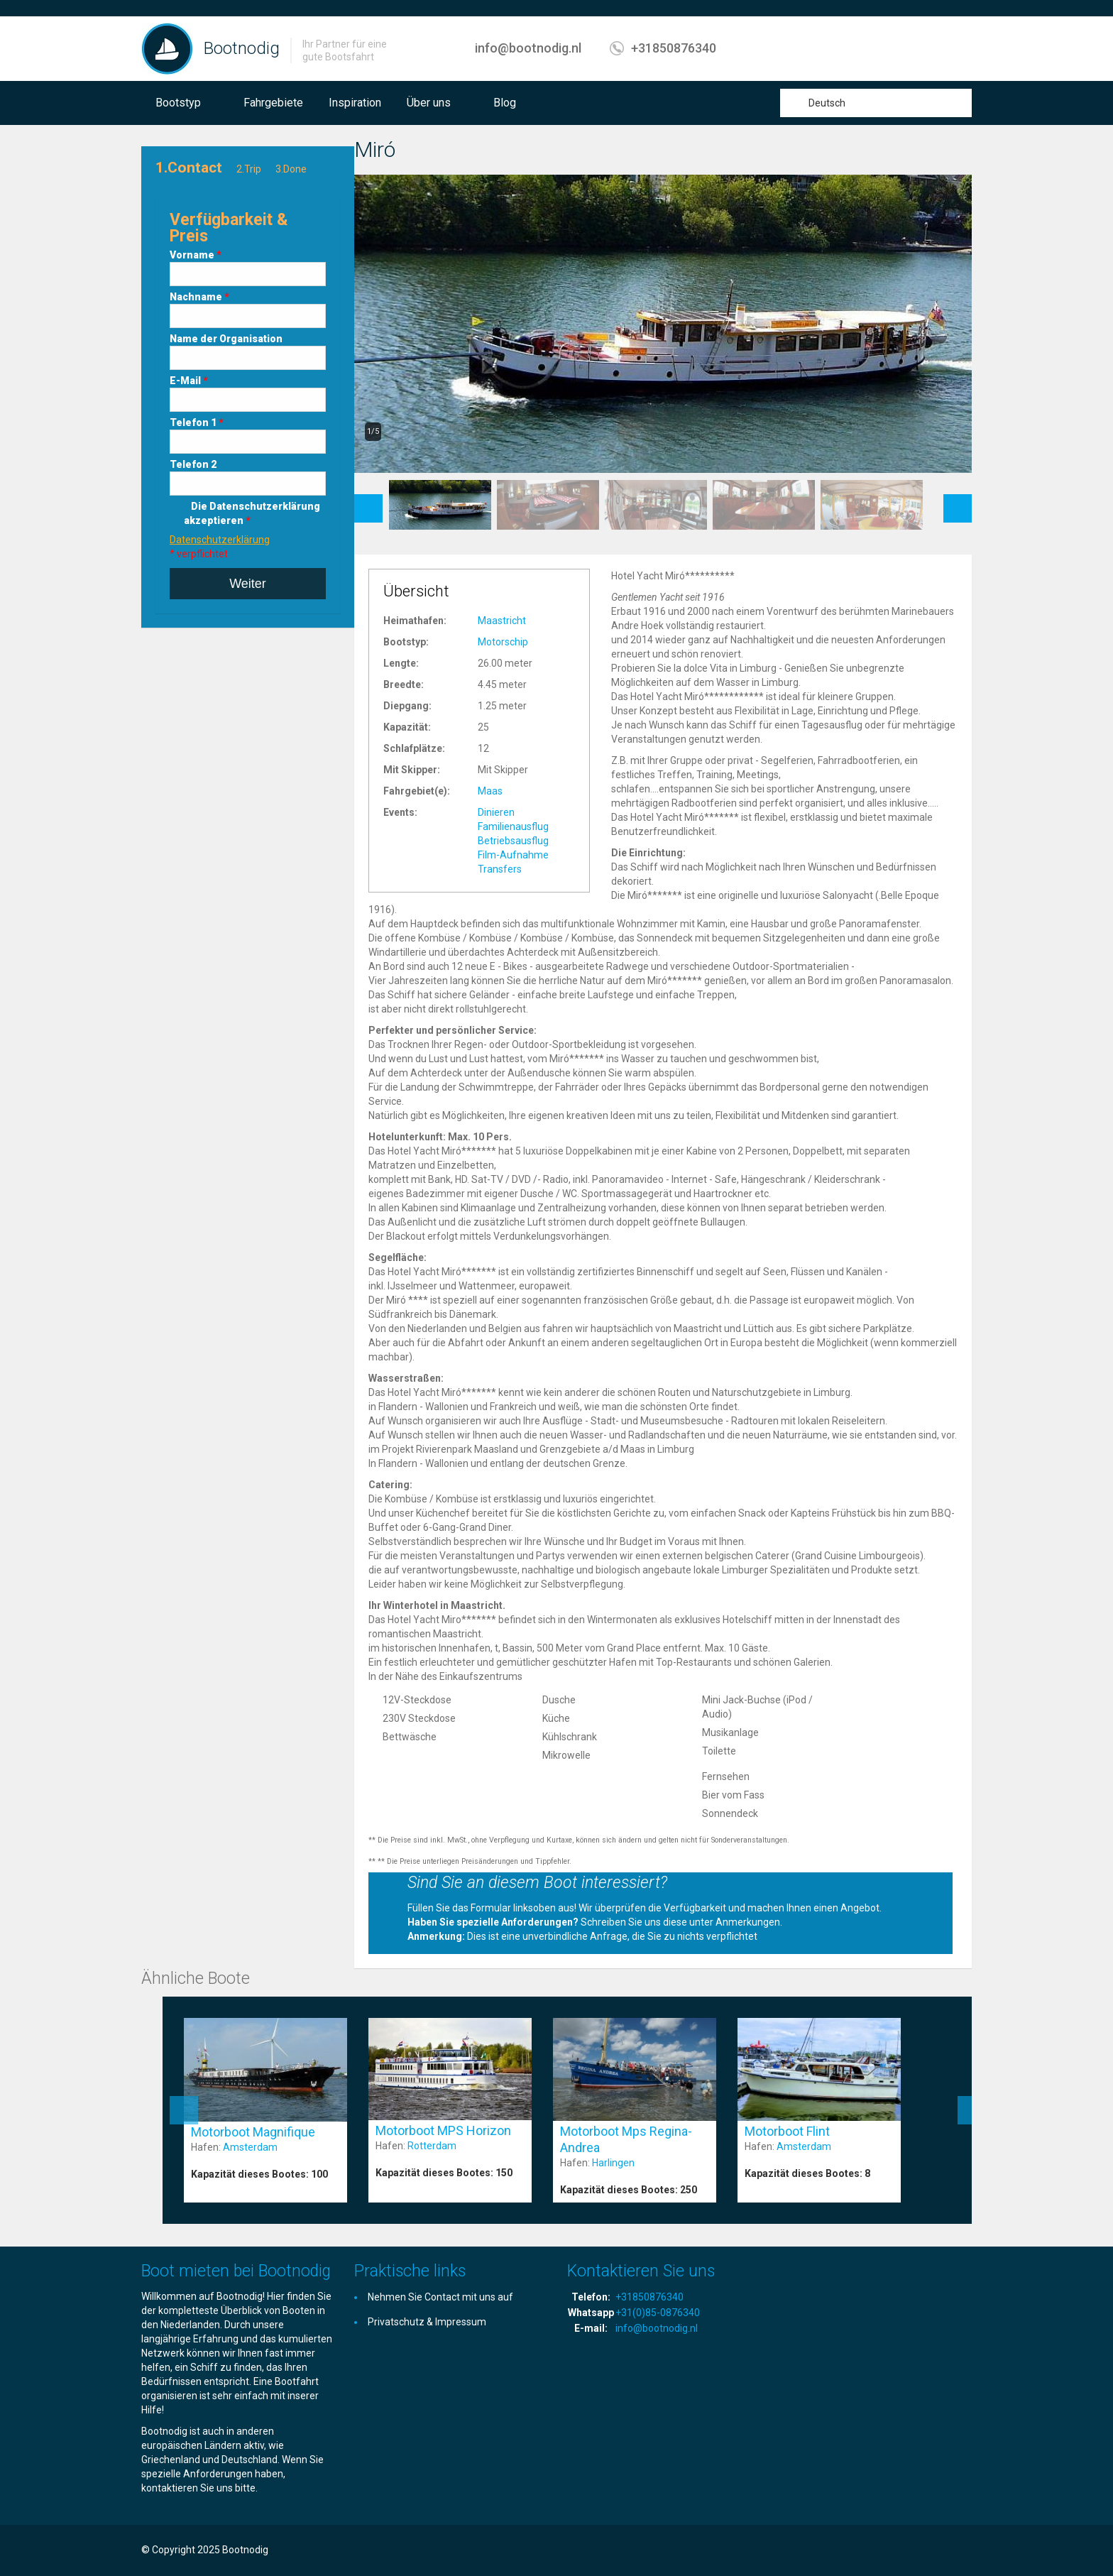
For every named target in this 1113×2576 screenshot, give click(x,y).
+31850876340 (673, 47)
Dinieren (496, 812)
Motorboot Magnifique (253, 2131)
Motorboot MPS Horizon (443, 2130)
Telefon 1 (197, 422)
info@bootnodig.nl (528, 47)
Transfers (500, 869)
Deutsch (826, 103)
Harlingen (613, 2162)
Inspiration (355, 102)
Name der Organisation (226, 338)
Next (958, 501)
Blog (504, 102)
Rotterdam (431, 2145)
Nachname (199, 296)
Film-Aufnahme (513, 855)
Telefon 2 (193, 464)
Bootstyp (178, 102)
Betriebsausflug (513, 840)
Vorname (195, 255)
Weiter (247, 584)
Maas (490, 791)
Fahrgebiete (273, 102)
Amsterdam (250, 2147)
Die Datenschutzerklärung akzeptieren (252, 513)
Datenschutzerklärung (220, 539)
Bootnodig (242, 48)
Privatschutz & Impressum (427, 2321)
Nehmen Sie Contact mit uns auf (440, 2297)
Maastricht (502, 620)
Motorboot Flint (787, 2131)
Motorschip (503, 642)
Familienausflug (513, 826)
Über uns (429, 102)
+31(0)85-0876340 (657, 2312)
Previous (368, 501)
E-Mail (189, 380)
